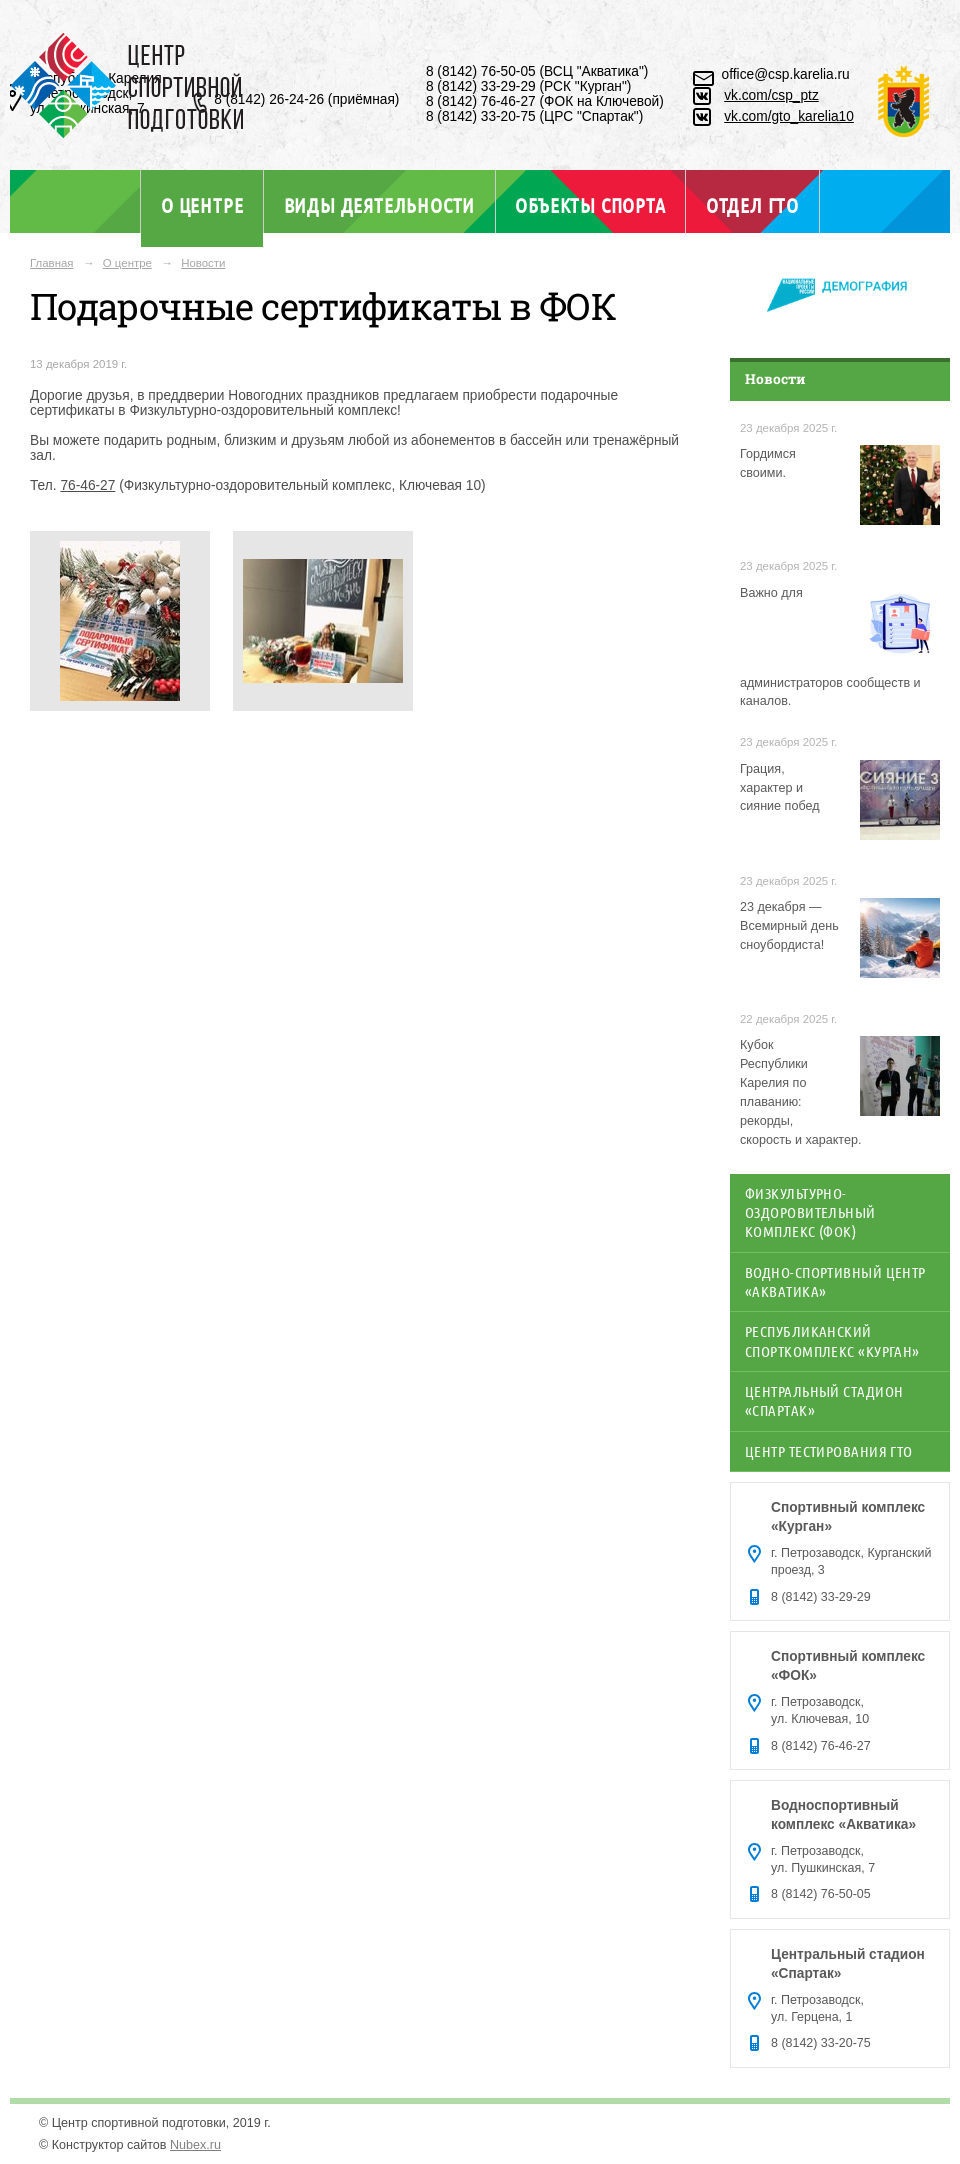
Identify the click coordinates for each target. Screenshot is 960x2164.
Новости (203, 263)
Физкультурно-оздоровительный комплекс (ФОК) (810, 1212)
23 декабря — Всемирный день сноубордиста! (789, 926)
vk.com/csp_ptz (771, 95)
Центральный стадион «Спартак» (824, 1400)
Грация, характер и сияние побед (780, 788)
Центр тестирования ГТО (829, 1451)
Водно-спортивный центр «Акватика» (835, 1281)
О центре (202, 205)
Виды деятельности (379, 205)
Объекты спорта (590, 205)
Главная (52, 263)
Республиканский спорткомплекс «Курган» (832, 1340)
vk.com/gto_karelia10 (789, 116)
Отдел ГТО (752, 205)
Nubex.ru (195, 2145)
